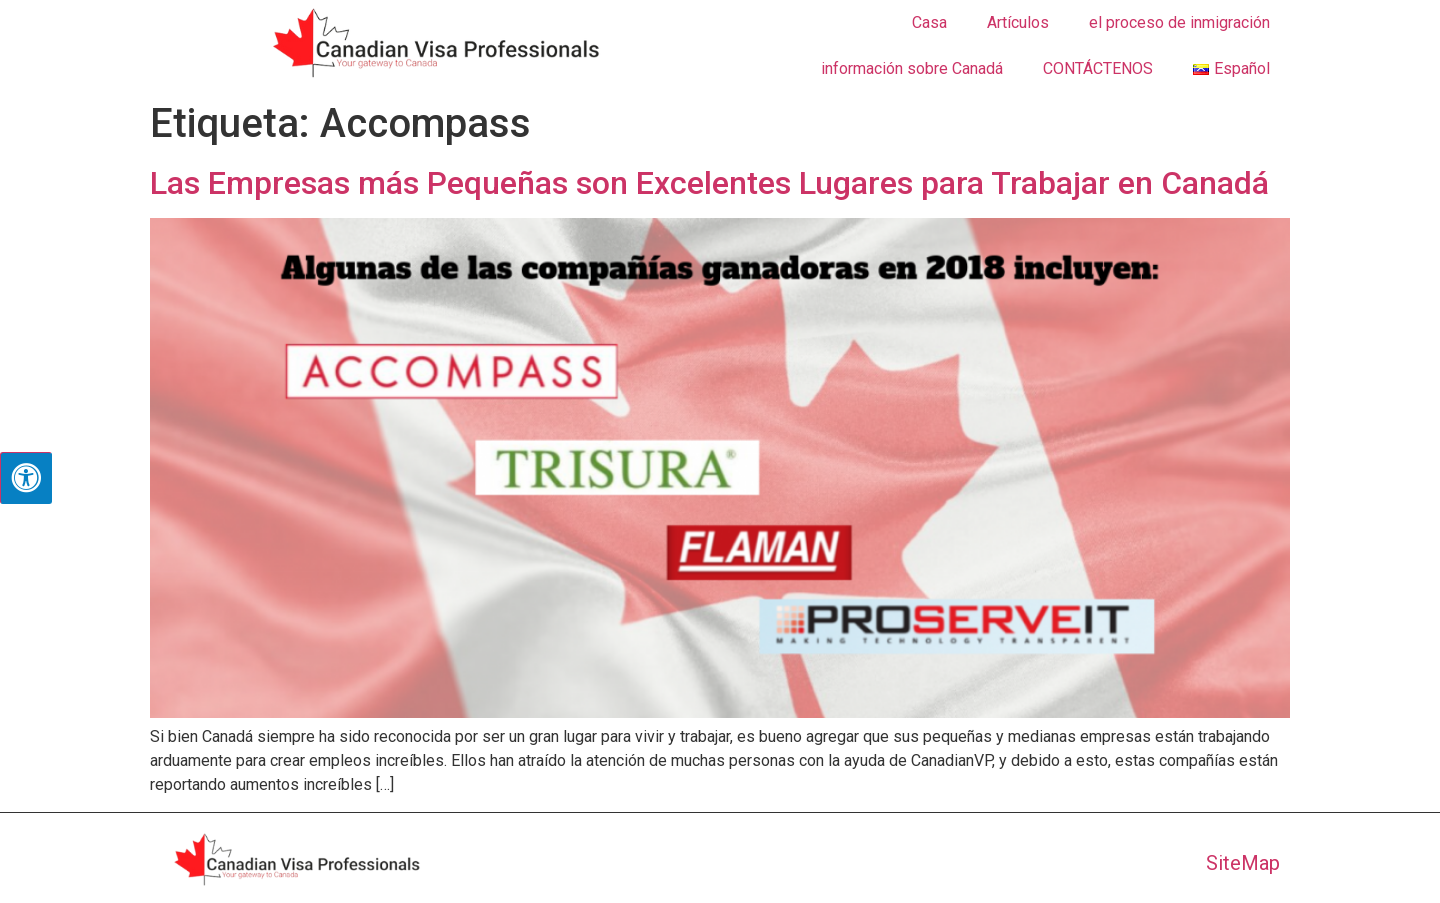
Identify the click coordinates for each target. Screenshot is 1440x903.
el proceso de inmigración (1179, 22)
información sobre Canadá (912, 68)
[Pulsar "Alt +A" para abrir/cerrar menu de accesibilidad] (26, 478)
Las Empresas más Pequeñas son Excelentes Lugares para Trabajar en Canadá (709, 183)
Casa (929, 22)
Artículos (1018, 22)
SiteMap (1243, 863)
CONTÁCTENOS (1098, 68)
